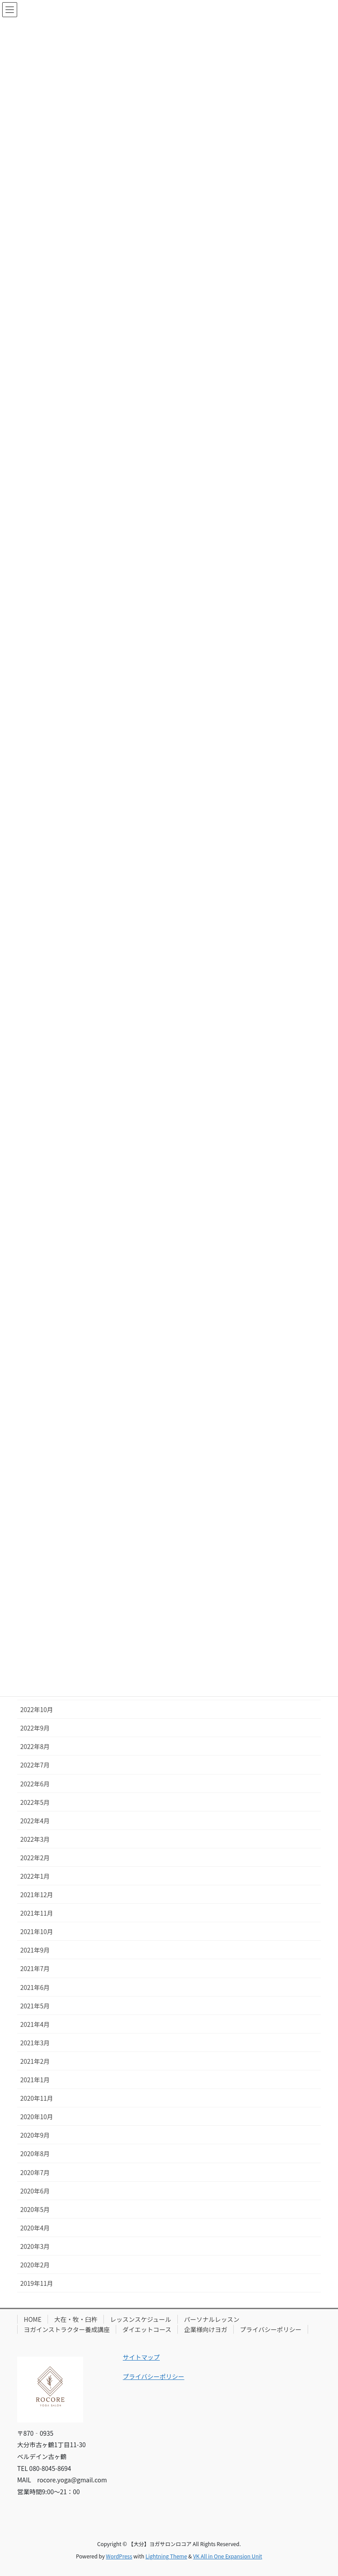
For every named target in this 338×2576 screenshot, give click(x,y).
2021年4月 (35, 2024)
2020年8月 (35, 2153)
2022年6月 (35, 1783)
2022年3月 (35, 1839)
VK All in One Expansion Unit (227, 2556)
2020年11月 (36, 2098)
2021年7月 (35, 1968)
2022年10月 (36, 1709)
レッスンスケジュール (140, 2319)
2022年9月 (35, 1727)
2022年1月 (35, 1876)
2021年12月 (36, 1894)
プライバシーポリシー (270, 2329)
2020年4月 (35, 2227)
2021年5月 (35, 2005)
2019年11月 (36, 2283)
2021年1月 (35, 2079)
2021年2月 (35, 2061)
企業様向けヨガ (205, 2329)
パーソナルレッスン (211, 2319)
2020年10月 (36, 2116)
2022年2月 (35, 1857)
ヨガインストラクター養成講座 (67, 2329)
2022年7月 (35, 1764)
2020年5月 (35, 2209)
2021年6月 (35, 1987)
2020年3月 (35, 2246)
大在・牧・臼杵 (75, 2319)
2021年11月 (36, 1913)
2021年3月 (35, 2042)
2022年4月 (35, 1820)
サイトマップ (141, 2357)
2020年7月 (35, 2172)
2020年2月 (35, 2264)
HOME (32, 2319)
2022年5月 (35, 1802)
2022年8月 (35, 1746)
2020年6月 (35, 2190)
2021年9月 (35, 1950)
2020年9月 (35, 2135)
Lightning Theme (166, 2556)
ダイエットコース (146, 2329)
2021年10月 (36, 1931)
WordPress (119, 2556)
